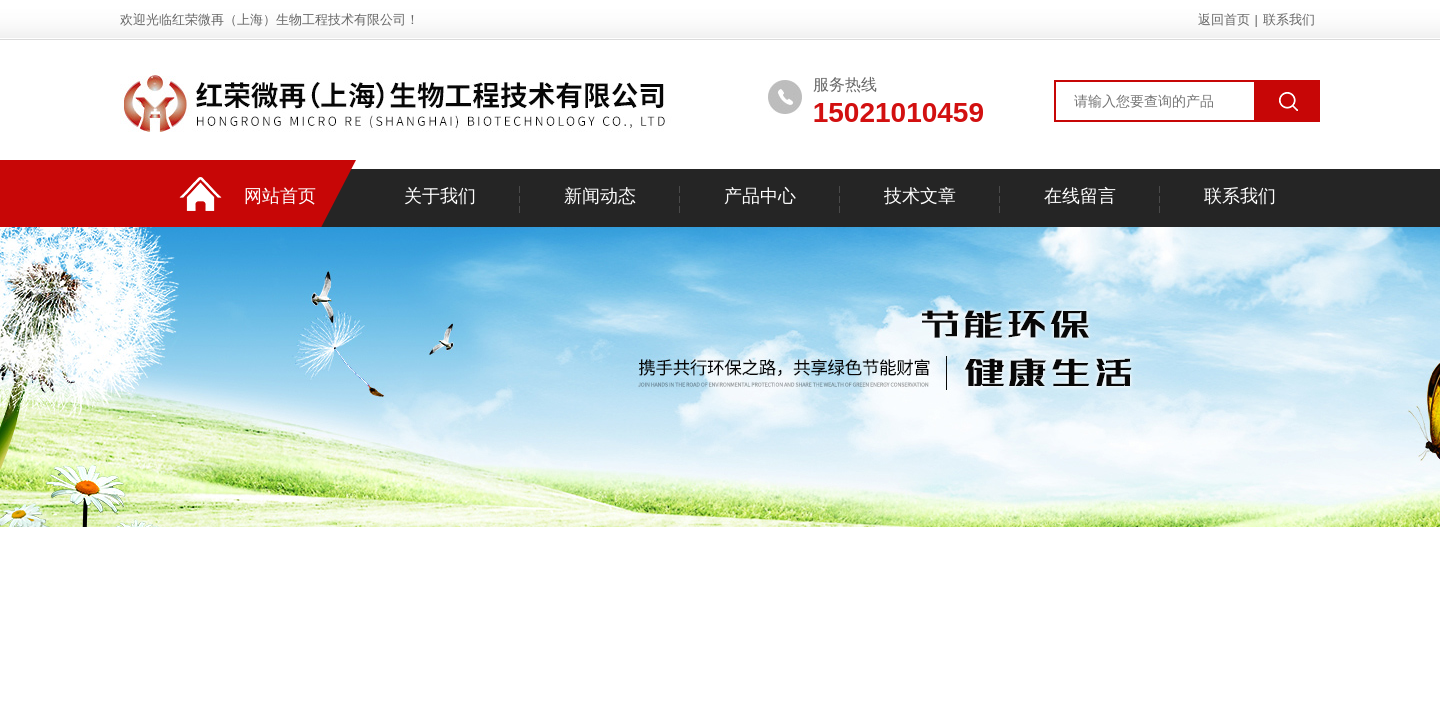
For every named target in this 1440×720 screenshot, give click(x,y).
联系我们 (1289, 19)
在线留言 (1080, 196)
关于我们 (440, 196)
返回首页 (1224, 19)
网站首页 (280, 196)
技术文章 (920, 196)
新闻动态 (600, 196)
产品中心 (760, 196)
